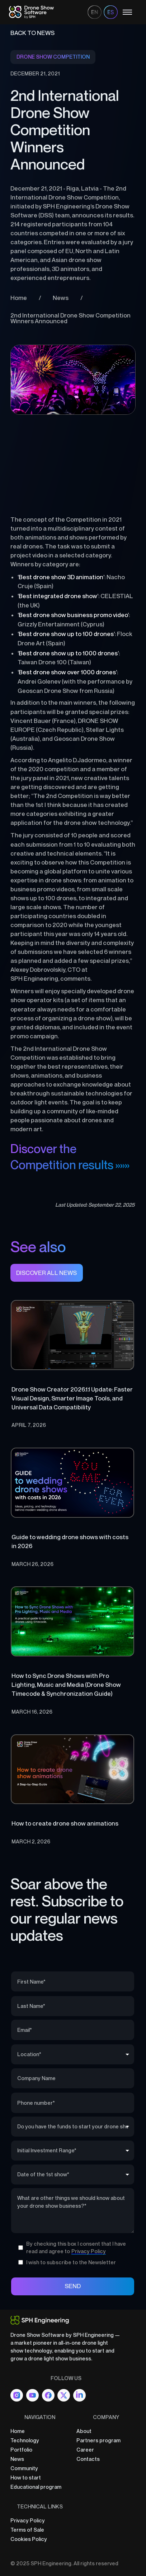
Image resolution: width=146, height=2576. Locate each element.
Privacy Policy (27, 2520)
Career (85, 2450)
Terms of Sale (27, 2530)
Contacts (88, 2459)
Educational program (35, 2487)
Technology (24, 2440)
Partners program (98, 2440)
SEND (73, 2286)
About (83, 2431)
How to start (25, 2477)
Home (17, 2431)
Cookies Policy (28, 2539)
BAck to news (32, 32)
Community (24, 2468)
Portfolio (21, 2450)
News (17, 2459)
